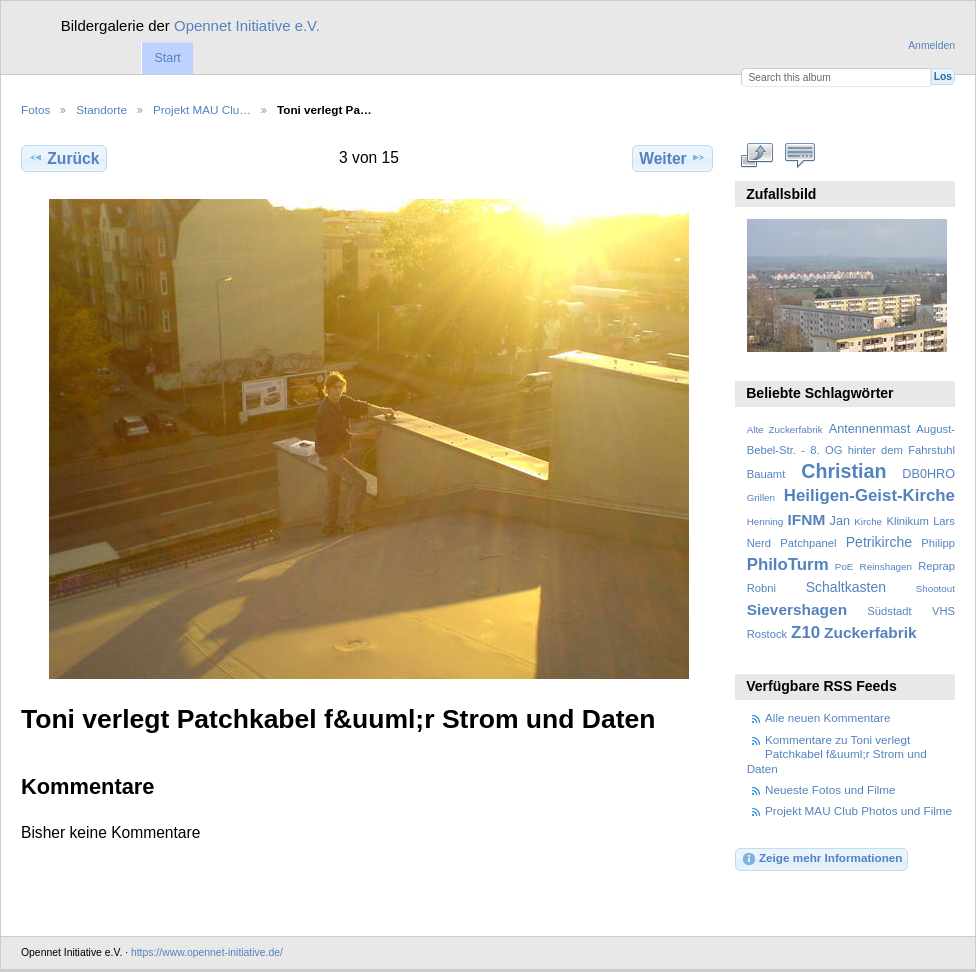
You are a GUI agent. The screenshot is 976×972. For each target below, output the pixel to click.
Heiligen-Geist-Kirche (869, 495)
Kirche (868, 521)
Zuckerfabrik (870, 632)
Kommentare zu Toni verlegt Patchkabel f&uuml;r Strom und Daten (837, 754)
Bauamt (766, 474)
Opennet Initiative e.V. (247, 25)
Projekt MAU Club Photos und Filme (858, 810)
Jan (840, 521)
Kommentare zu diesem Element (800, 156)
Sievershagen (797, 609)
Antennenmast (869, 429)
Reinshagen (886, 566)
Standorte (101, 109)
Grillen (761, 497)
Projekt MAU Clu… (202, 109)
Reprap (936, 566)
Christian (843, 471)
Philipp (938, 543)
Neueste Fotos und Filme (830, 789)
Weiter (672, 158)
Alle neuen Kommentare (827, 717)
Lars (944, 521)
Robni (761, 588)
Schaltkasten (846, 587)
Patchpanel (808, 543)
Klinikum (907, 521)
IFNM (807, 519)
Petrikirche (879, 542)
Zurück (63, 158)
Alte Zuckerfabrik (785, 429)
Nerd (759, 543)
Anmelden (931, 45)
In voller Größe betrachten (757, 156)
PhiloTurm (788, 564)
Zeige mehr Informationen (822, 859)
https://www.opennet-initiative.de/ (207, 952)
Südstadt (889, 611)
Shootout (935, 588)
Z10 (805, 632)
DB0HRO (928, 474)
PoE (844, 566)
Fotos (35, 109)
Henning (765, 521)
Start (167, 58)
